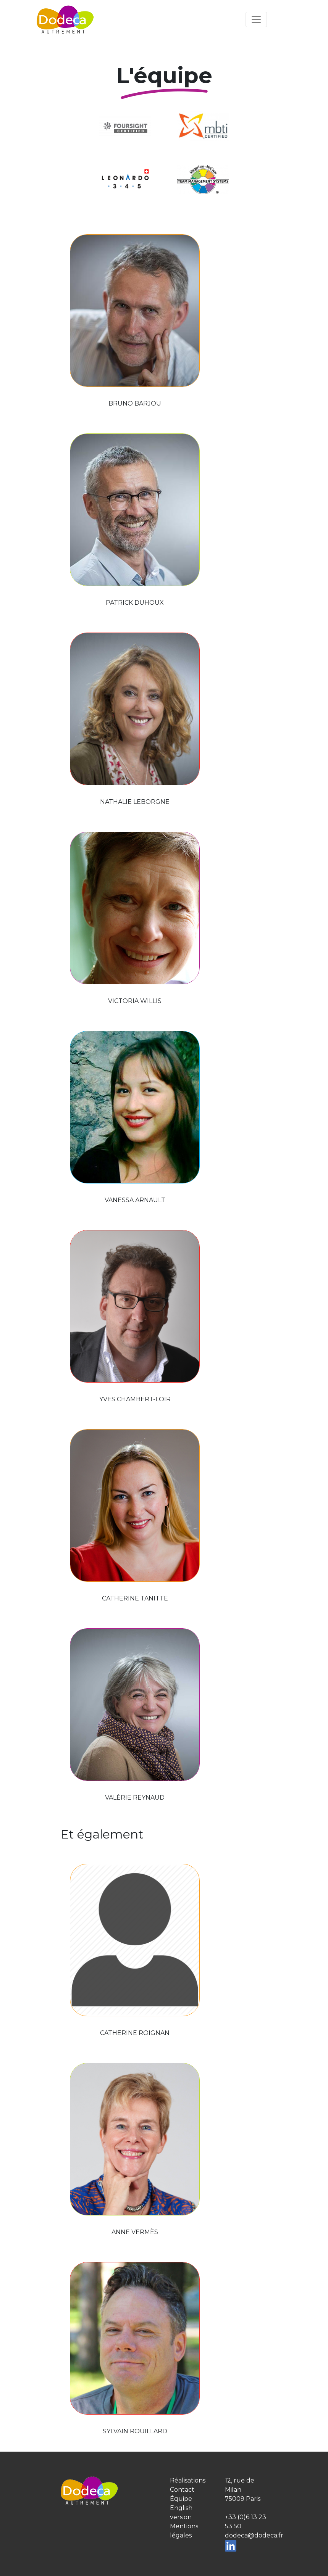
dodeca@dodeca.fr (254, 2535)
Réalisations (187, 2480)
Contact (182, 2489)
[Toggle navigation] (256, 19)
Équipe (181, 2498)
